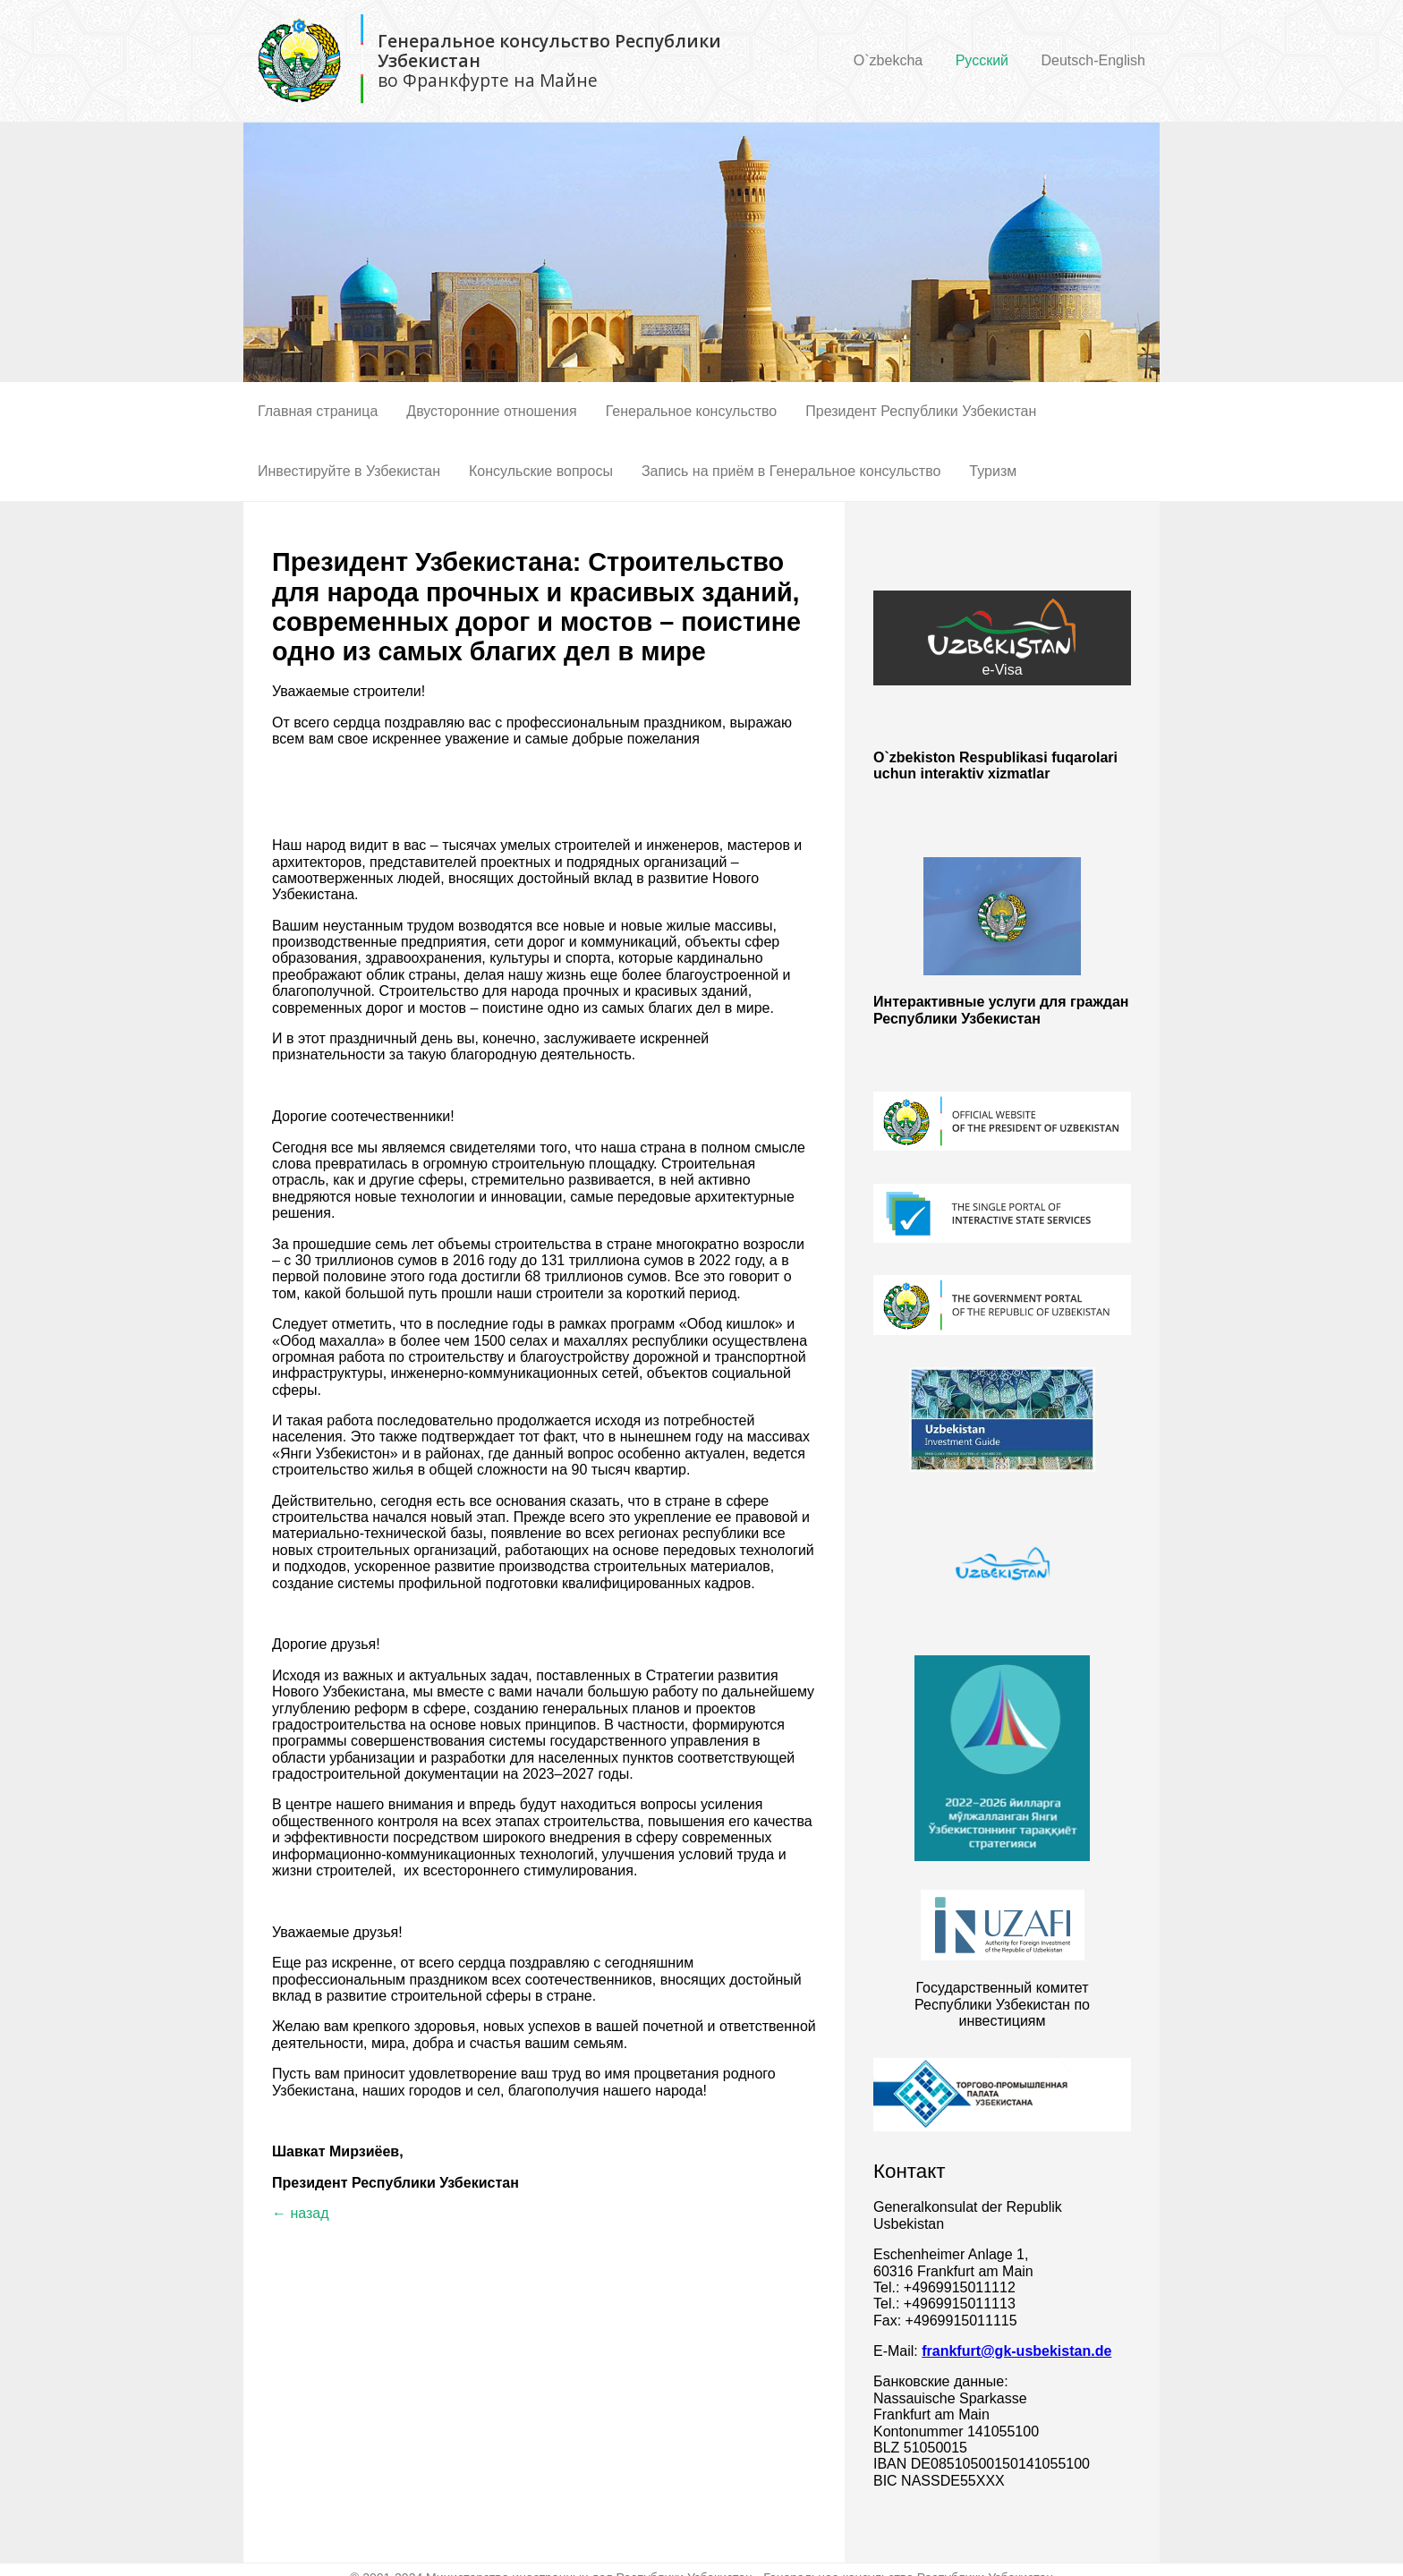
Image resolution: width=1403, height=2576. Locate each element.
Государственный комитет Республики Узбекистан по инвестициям (1002, 2004)
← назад (300, 2213)
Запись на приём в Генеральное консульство (791, 471)
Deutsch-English (1094, 60)
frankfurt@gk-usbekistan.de (1016, 2351)
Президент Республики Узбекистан (920, 411)
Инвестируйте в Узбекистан (349, 471)
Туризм (992, 471)
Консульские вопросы (541, 471)
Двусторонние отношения (491, 411)
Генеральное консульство (692, 411)
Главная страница (318, 411)
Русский (982, 60)
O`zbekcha (888, 60)
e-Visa (1002, 637)
